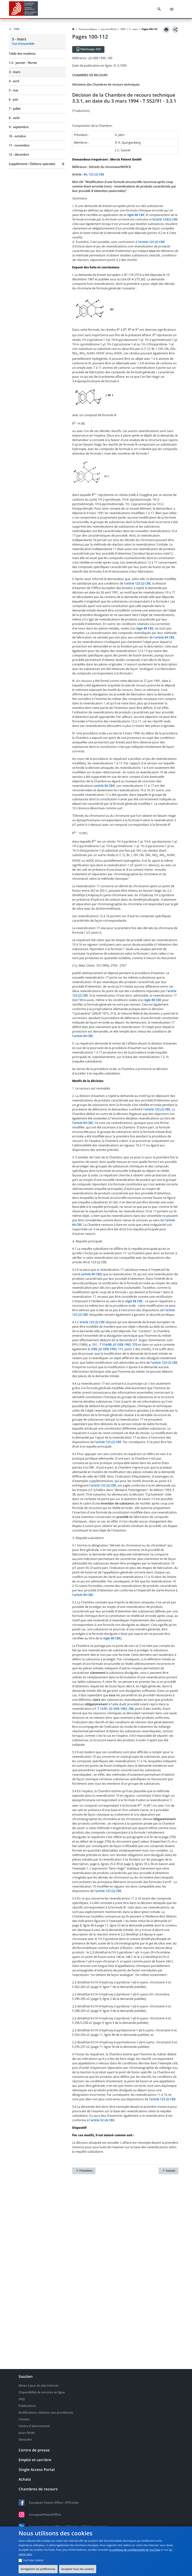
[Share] (175, 29)
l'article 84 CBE (164, 637)
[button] (37, 164)
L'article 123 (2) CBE (91, 1322)
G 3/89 (92, 1349)
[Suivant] (168, 2171)
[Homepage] (73, 29)
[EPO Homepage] (23, 9)
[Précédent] (83, 2171)
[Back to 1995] (37, 29)
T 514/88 (106, 1345)
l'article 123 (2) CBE (137, 583)
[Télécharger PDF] (88, 49)
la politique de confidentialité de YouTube (135, 2549)
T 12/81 (102, 1709)
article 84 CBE (104, 786)
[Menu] (172, 9)
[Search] (160, 9)
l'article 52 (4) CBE (101, 2120)
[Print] (166, 29)
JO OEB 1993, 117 (111, 1349)
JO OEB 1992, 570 (125, 1345)
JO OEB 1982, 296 (121, 1709)
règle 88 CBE (144, 628)
